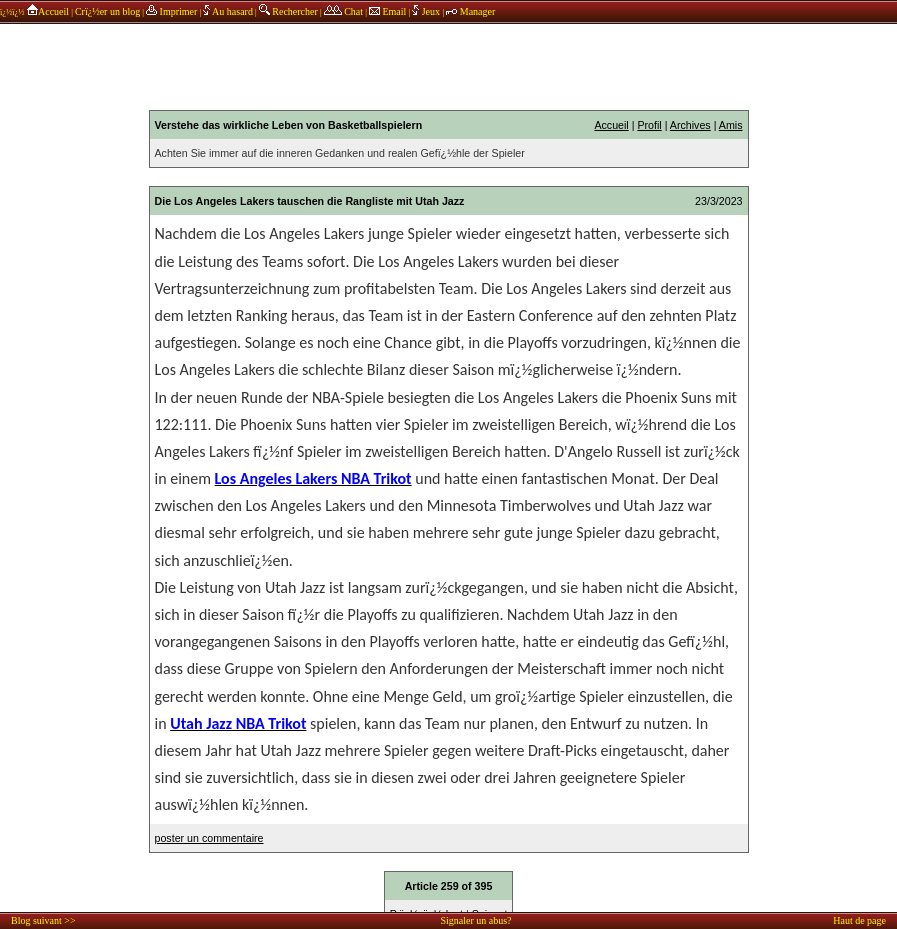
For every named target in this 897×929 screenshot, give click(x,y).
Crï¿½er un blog (107, 11)
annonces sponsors (449, 65)
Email (387, 11)
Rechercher (288, 11)
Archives (690, 125)
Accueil (47, 11)
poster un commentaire (209, 838)
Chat (343, 11)
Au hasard (228, 11)
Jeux (427, 11)
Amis (731, 125)
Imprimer (171, 11)
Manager (470, 11)
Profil (649, 125)
